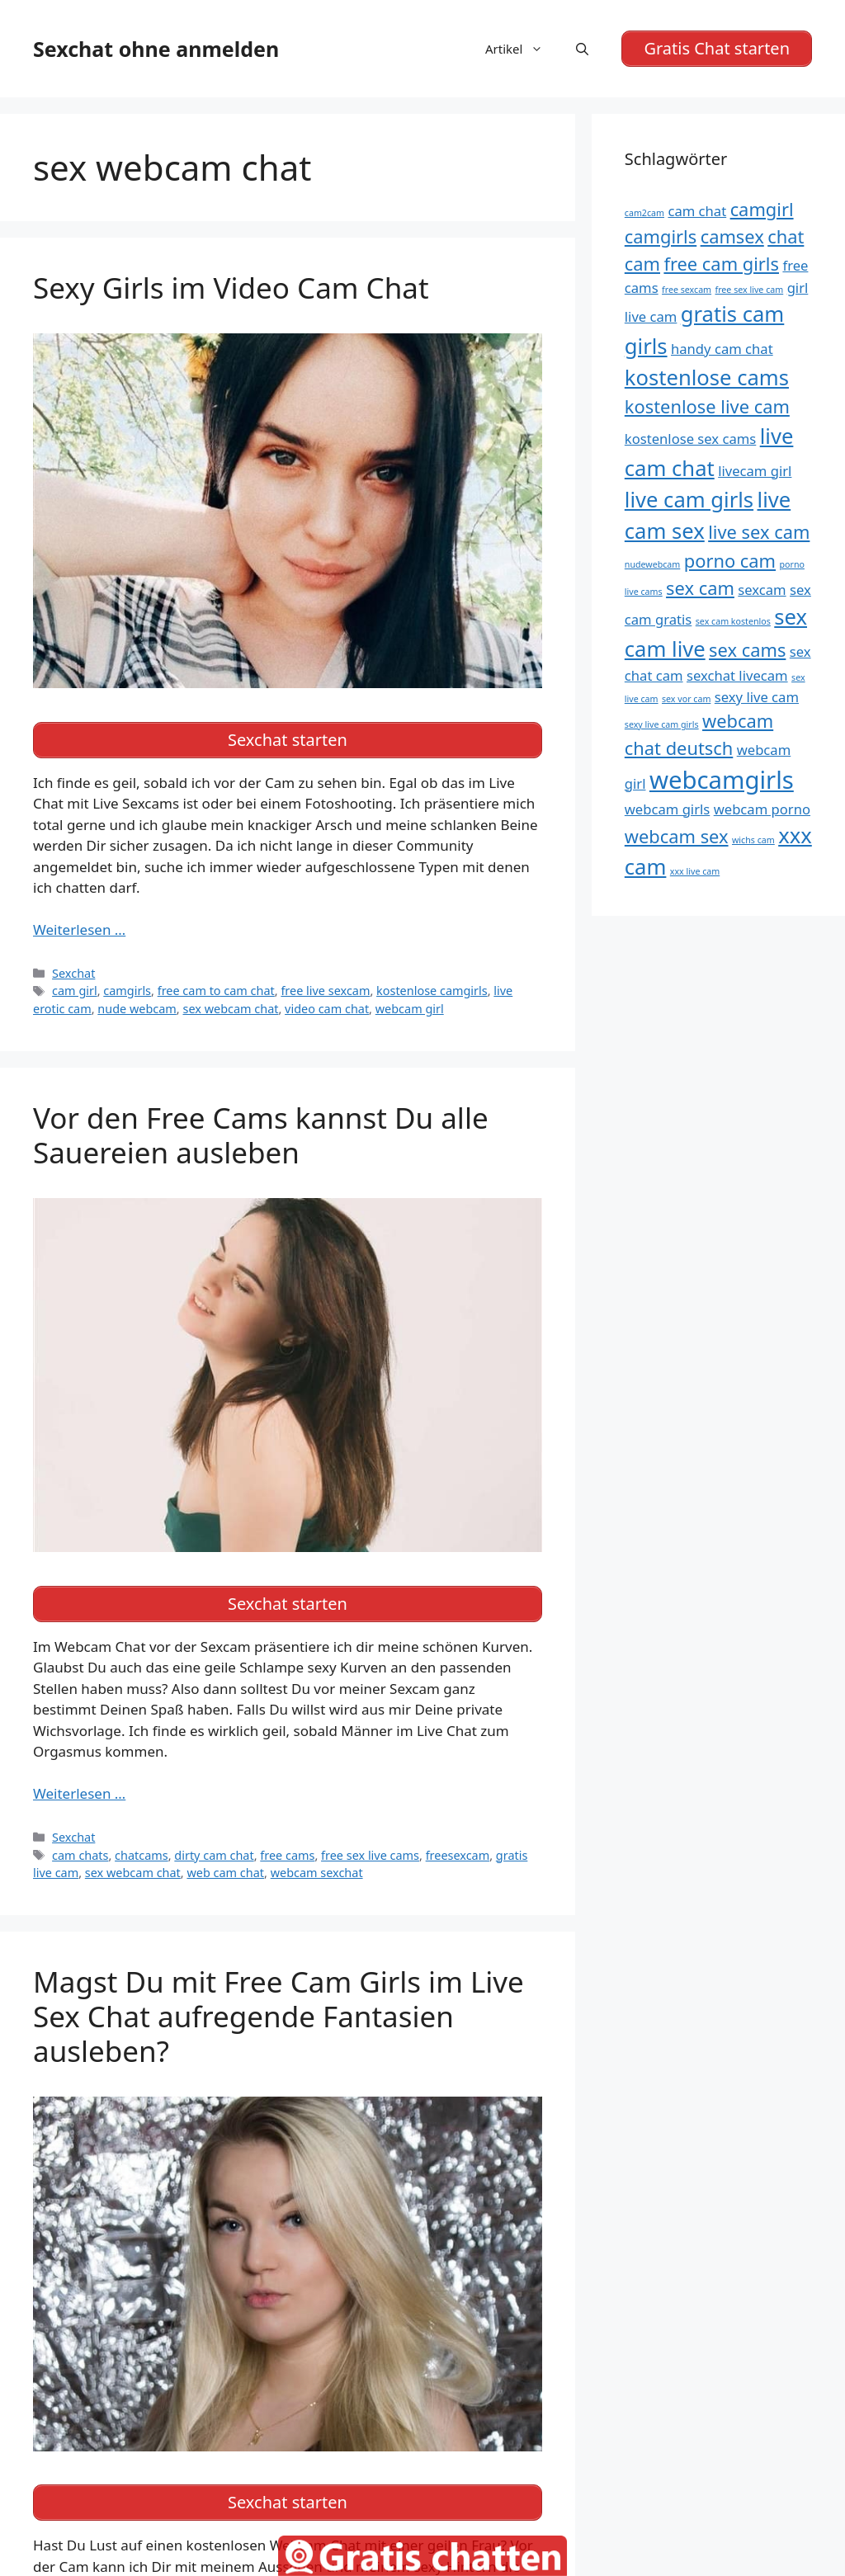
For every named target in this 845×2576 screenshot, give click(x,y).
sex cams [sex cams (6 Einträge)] (747, 650)
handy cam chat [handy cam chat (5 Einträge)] (722, 348)
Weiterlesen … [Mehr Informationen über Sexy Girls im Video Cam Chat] (79, 929)
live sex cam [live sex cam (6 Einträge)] (759, 532)
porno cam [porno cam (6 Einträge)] (730, 561)
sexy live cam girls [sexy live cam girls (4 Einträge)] (662, 724)
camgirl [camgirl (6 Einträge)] (762, 209)
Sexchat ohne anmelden (156, 49)
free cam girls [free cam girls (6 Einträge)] (721, 264)
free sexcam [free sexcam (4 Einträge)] (686, 289)
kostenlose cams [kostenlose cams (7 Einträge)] (707, 377)
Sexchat (73, 973)
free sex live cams (370, 1855)
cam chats (80, 1855)
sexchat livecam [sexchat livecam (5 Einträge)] (737, 675)
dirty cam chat (213, 1855)
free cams (287, 1855)
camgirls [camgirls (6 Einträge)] (660, 236)
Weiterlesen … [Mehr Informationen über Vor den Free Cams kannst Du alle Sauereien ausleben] (79, 1793)
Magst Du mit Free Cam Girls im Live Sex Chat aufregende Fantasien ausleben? (278, 2016)
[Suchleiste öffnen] (582, 48)
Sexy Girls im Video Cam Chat (231, 287)
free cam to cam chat (216, 990)
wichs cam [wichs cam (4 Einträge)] (753, 840)
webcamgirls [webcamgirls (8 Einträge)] (721, 779)
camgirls (127, 990)
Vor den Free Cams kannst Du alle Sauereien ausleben (261, 1135)
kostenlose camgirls (432, 990)
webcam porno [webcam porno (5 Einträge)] (762, 809)
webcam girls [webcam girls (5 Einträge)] (667, 809)
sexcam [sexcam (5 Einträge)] (762, 589)
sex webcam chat (230, 1009)
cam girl (74, 990)
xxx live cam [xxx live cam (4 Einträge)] (695, 871)
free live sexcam (325, 990)
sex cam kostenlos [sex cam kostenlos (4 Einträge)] (733, 621)
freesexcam (458, 1855)
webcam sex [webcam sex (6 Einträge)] (677, 836)
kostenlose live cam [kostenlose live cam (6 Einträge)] (707, 406)
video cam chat (327, 1009)
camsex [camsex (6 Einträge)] (732, 236)
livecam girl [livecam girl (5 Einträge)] (754, 470)
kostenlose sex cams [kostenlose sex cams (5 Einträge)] (691, 438)
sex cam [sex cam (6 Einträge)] (700, 588)
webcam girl (409, 1009)
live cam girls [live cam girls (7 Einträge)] (689, 499)
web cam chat (225, 1872)
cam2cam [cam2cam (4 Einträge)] (644, 213)
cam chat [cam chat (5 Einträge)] (697, 210)
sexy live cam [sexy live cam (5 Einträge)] (757, 696)
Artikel (522, 48)
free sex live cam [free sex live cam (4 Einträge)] (749, 289)
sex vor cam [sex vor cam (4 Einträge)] (686, 699)
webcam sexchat (317, 1872)
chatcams (141, 1855)
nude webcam (137, 1009)
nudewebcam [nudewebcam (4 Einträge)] (653, 564)
